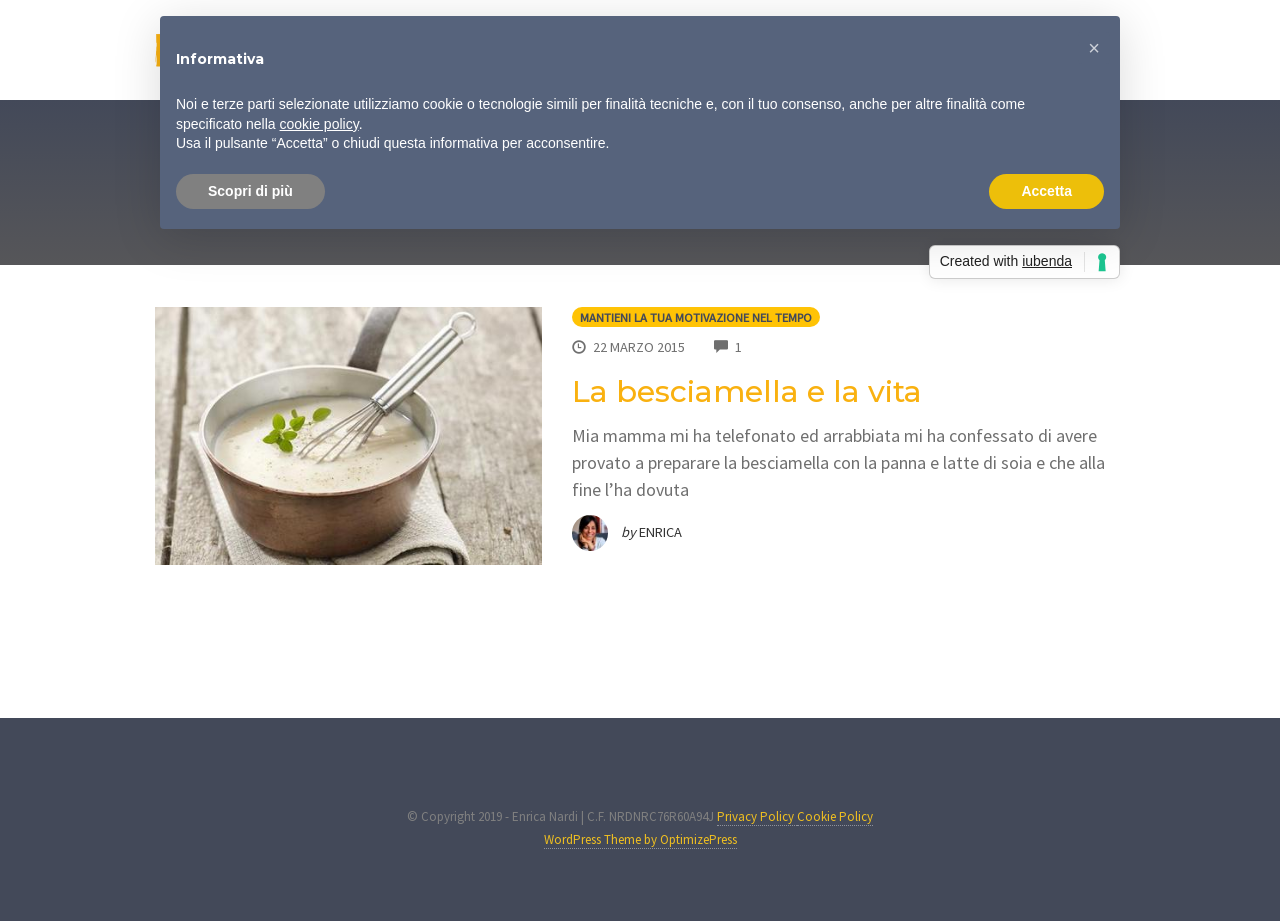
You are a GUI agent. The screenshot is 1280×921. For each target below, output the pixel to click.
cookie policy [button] (319, 124)
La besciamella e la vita (747, 391)
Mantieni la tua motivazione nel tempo (696, 317)
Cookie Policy (835, 816)
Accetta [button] (1046, 191)
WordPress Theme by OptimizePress (640, 839)
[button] (1094, 48)
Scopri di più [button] (250, 191)
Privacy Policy (757, 816)
